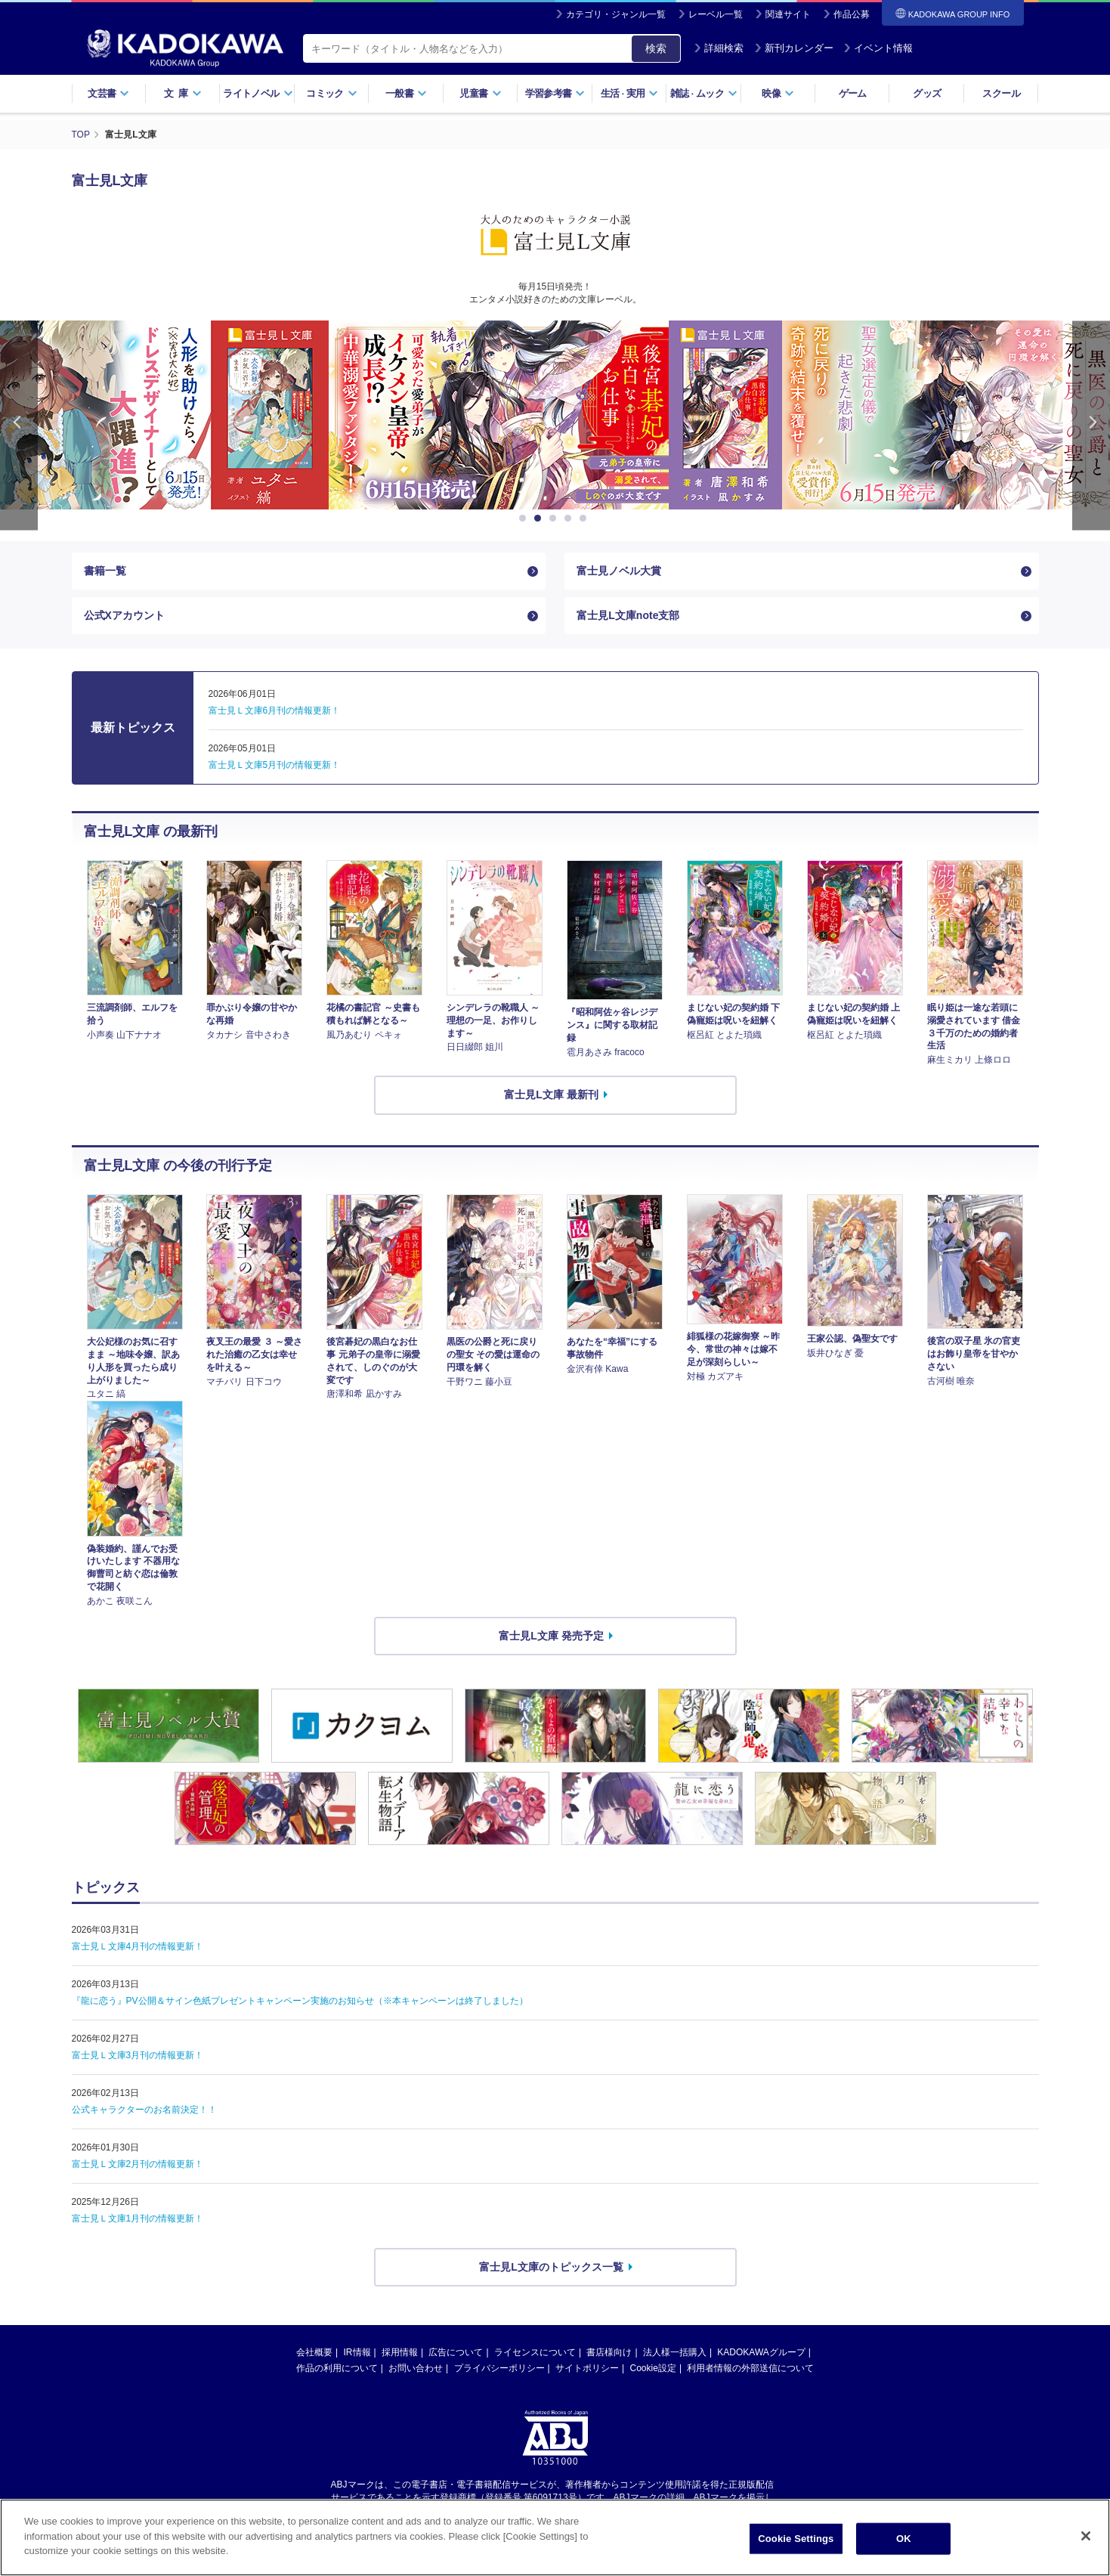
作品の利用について (337, 2368)
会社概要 (314, 2352)
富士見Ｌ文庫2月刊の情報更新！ (138, 2164)
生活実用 (630, 93)
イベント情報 (878, 48)
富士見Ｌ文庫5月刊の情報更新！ (275, 765)
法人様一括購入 (675, 2352)
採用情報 (400, 2352)
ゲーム (853, 93)
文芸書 (108, 93)
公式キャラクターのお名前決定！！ (144, 2109)
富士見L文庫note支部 (628, 615)
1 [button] (525, 518)
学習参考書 (555, 93)
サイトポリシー (587, 2368)
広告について (455, 2352)
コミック (331, 93)
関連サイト (788, 14)
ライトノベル (257, 93)
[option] (353, 414)
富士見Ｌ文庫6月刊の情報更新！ (275, 710)
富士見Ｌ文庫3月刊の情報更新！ (138, 2055)
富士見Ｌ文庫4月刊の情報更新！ (138, 1946)
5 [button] (586, 518)
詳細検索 (719, 48)
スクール (1000, 93)
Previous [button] (19, 425)
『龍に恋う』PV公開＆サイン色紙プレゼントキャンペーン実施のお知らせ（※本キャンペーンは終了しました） (300, 2000)
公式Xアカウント (124, 615)
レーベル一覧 (715, 14)
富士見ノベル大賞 (619, 571)
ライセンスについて (535, 2352)
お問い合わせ (415, 2368)
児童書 (480, 93)
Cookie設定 (653, 2368)
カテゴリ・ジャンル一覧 (616, 14)
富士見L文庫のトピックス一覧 (551, 2267)
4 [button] (570, 518)
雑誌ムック (703, 93)
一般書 (406, 93)
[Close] (1085, 2536)
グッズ (927, 93)
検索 (655, 48)
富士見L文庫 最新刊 (551, 1094)
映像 (778, 93)
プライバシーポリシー (499, 2368)
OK (903, 2538)
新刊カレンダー (793, 48)
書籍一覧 (105, 571)
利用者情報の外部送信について (750, 2368)
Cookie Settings (795, 2538)
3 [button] (555, 518)
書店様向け (609, 2352)
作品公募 (851, 14)
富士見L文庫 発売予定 (551, 1636)
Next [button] (1091, 425)
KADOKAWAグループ (761, 2352)
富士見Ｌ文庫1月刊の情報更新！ (138, 2218)
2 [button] (540, 518)
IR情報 (357, 2352)
